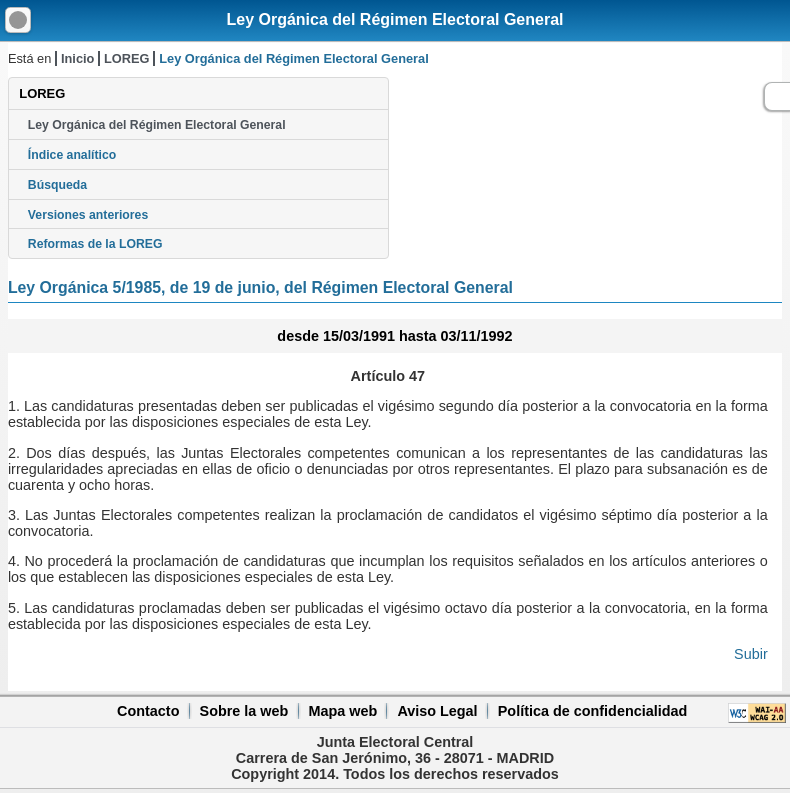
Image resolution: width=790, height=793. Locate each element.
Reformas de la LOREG (95, 244)
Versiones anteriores (88, 215)
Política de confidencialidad (593, 711)
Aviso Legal (437, 711)
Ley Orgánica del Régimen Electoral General (394, 19)
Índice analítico (72, 155)
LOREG (127, 58)
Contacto (148, 711)
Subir (751, 654)
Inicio (77, 58)
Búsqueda (57, 185)
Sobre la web (244, 711)
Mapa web (342, 711)
